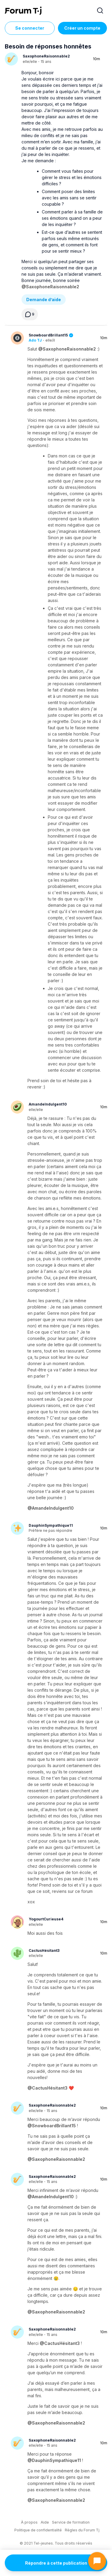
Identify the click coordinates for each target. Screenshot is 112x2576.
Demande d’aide (43, 299)
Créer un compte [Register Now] (82, 28)
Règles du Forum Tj (82, 2530)
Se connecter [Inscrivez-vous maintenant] (29, 28)
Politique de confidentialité (38, 2530)
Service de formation (71, 2522)
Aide (45, 2522)
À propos (29, 2522)
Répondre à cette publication (56, 2563)
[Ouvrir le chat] (97, 2561)
